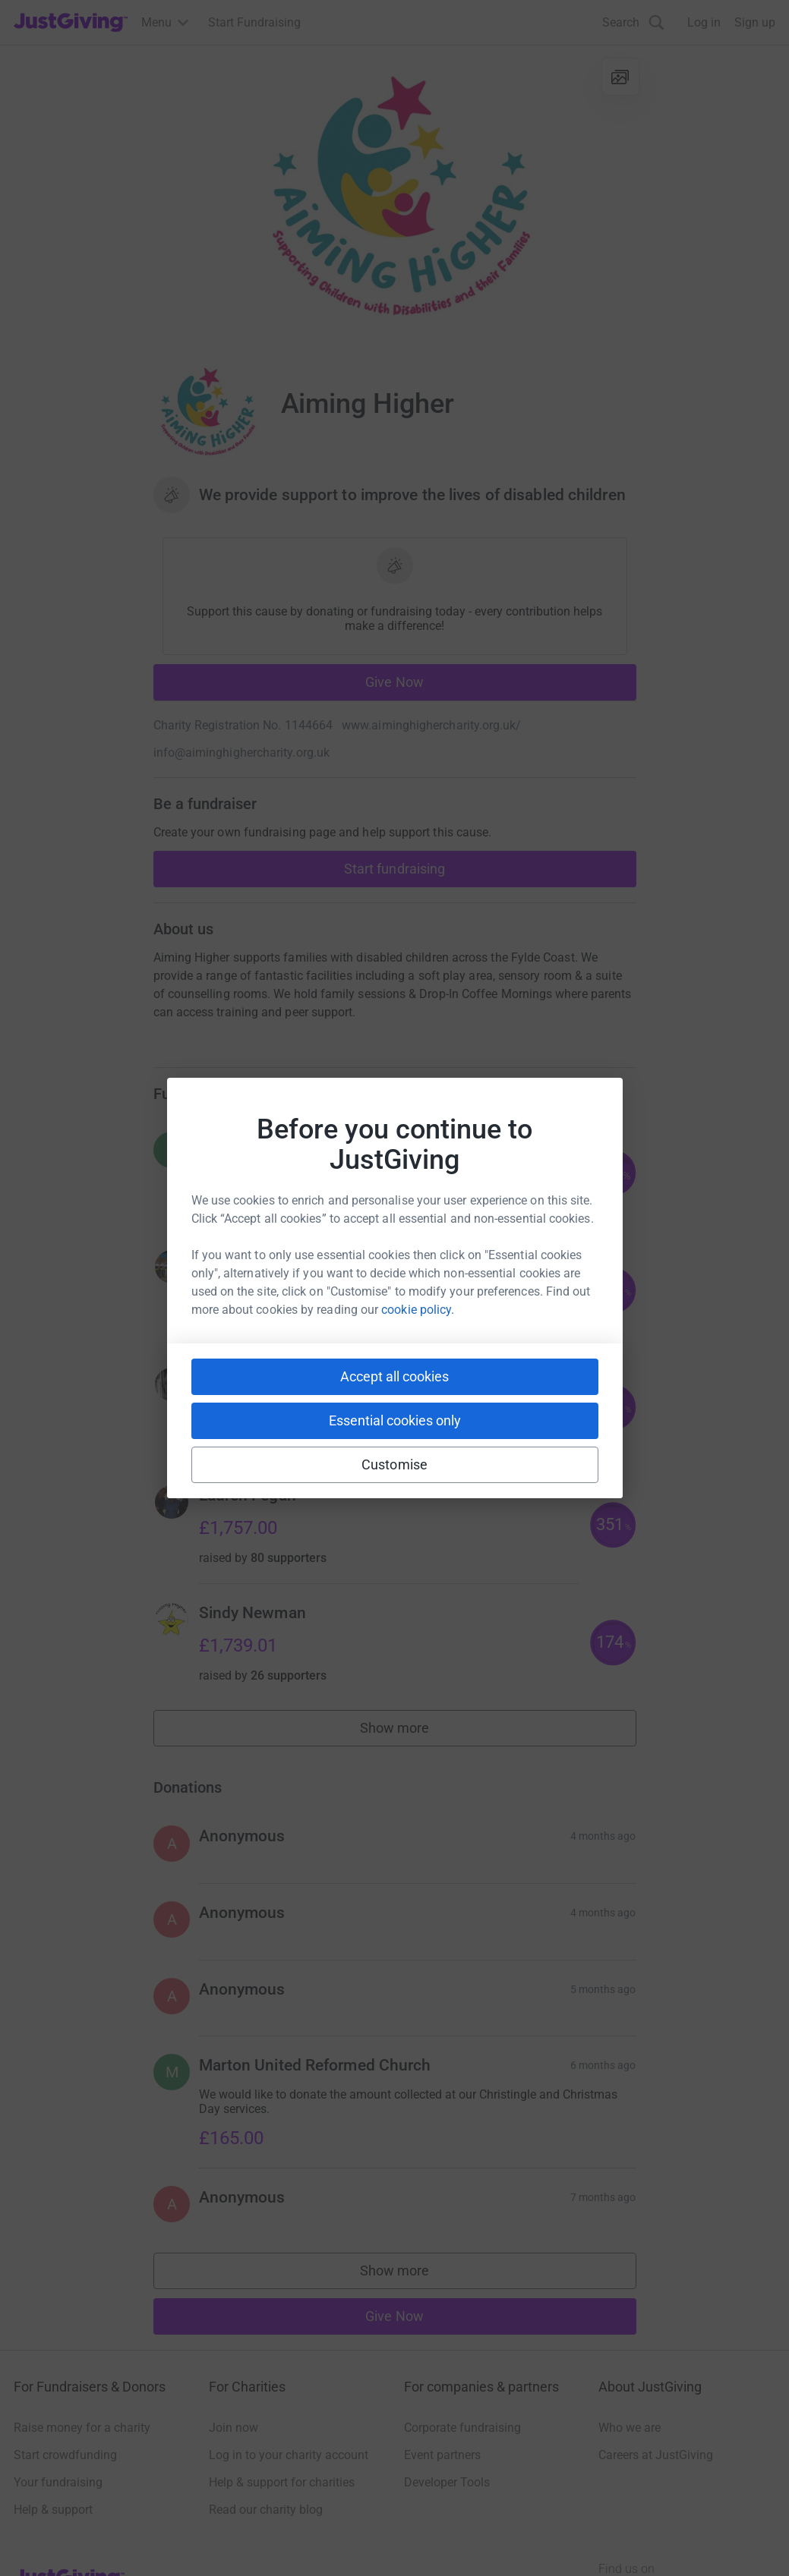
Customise (394, 1464)
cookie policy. (417, 1309)
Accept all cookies (394, 1376)
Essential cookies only (395, 1420)
